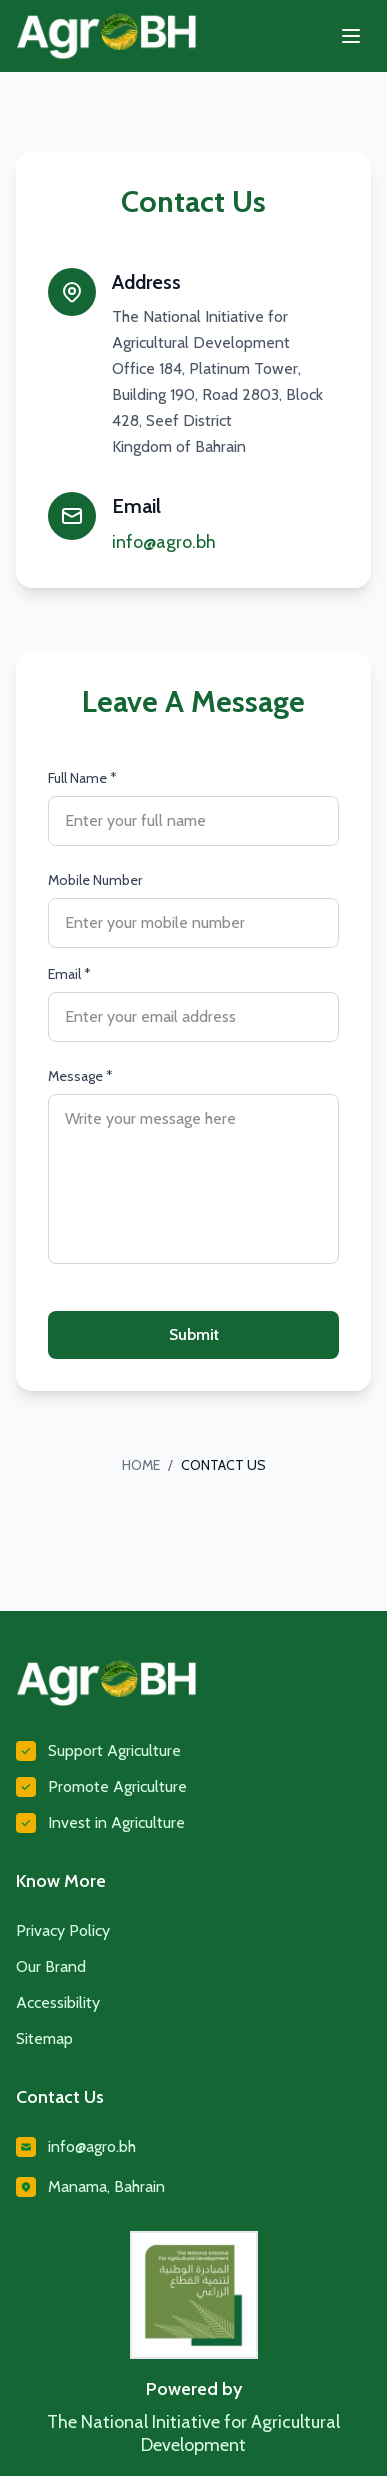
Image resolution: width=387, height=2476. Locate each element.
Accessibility (58, 2002)
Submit (194, 1334)
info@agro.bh (164, 542)
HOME (141, 1465)
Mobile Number (95, 880)
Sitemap (44, 2038)
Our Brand (51, 1966)
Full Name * (82, 778)
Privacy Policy (63, 1930)
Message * (80, 1076)
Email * (69, 974)
